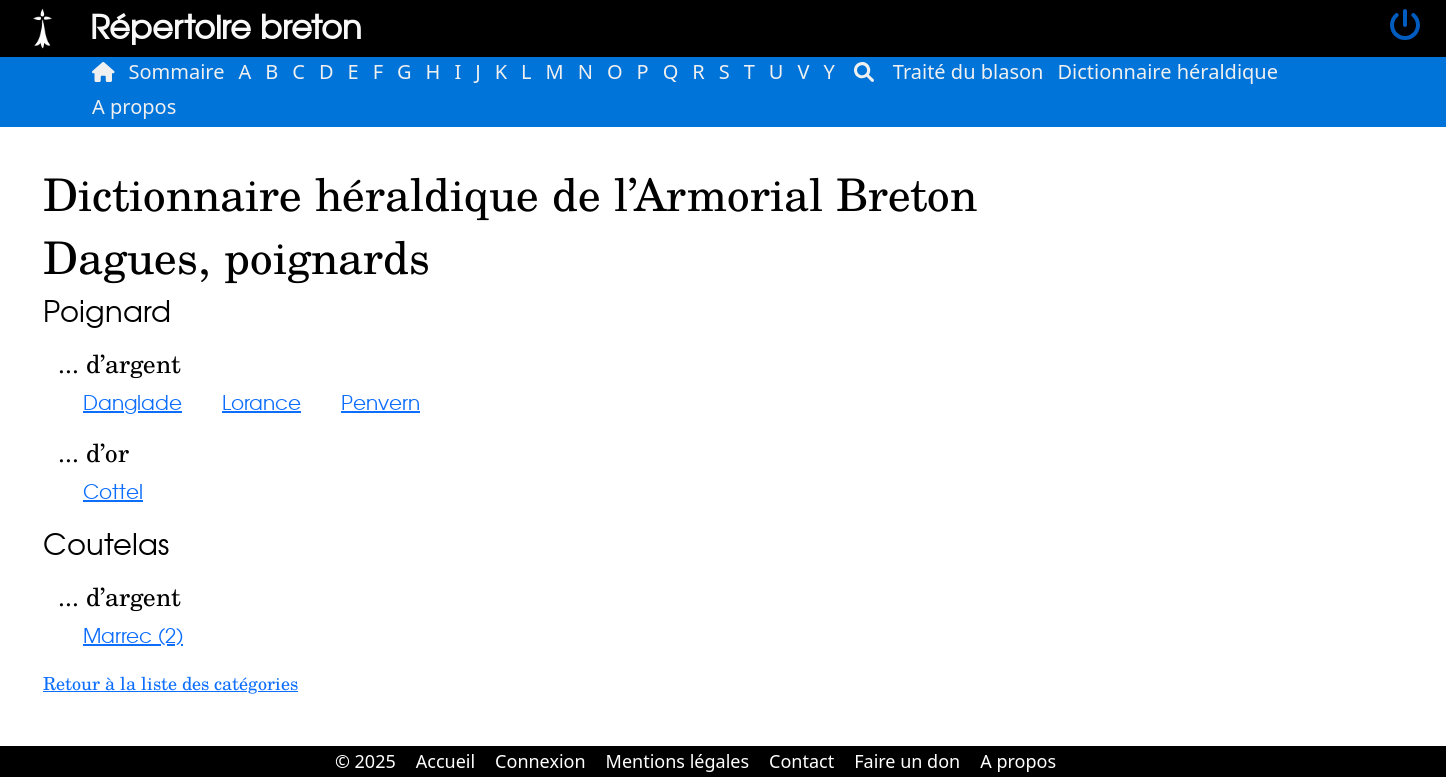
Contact (801, 761)
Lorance (261, 401)
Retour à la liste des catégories (170, 683)
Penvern (380, 401)
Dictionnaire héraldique (1167, 71)
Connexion (540, 761)
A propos (134, 106)
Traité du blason (968, 71)
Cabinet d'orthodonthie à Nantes (1080, 747)
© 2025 (365, 761)
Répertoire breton (226, 25)
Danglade (132, 401)
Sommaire (177, 71)
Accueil (445, 761)
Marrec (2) (133, 634)
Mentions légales (677, 761)
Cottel (113, 490)
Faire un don (907, 761)
